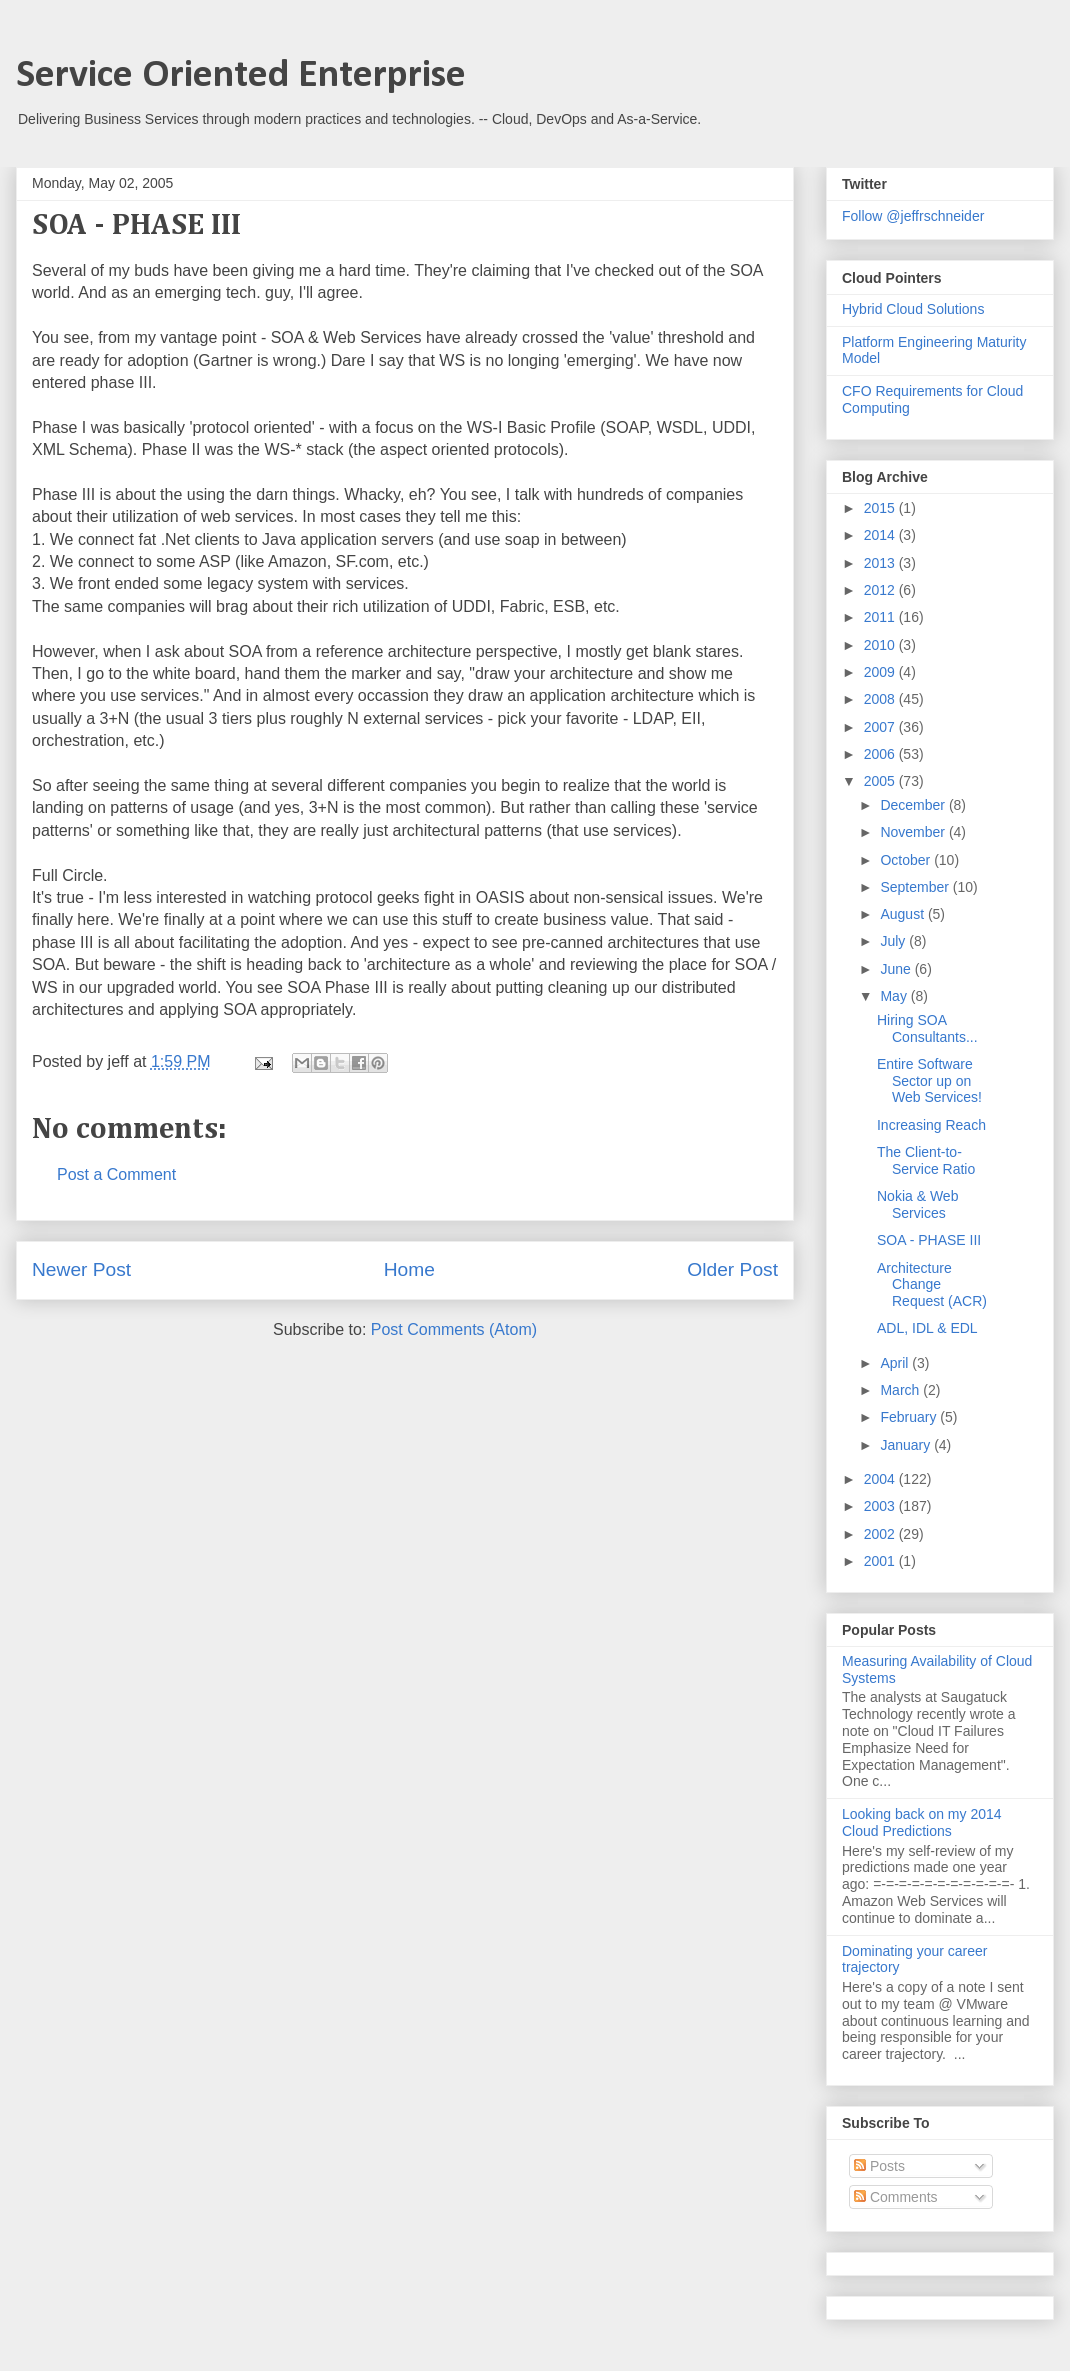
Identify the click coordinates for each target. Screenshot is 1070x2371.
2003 (881, 1506)
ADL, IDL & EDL (927, 1328)
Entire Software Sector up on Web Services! (929, 1081)
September (916, 887)
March (901, 1390)
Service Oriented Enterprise (241, 76)
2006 (881, 754)
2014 (881, 535)
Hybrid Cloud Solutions (913, 309)
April (896, 1363)
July (894, 941)
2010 (881, 645)
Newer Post (81, 1269)
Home (409, 1269)
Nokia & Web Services (917, 1204)
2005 (881, 781)
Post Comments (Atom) (454, 1329)
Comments (896, 2197)
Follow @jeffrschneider (913, 216)
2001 (881, 1561)
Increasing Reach (931, 1125)
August (903, 914)
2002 (881, 1534)
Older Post (732, 1269)
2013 (881, 563)
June (897, 969)
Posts (879, 2166)
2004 (881, 1479)
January (907, 1445)
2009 (881, 672)
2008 (881, 699)
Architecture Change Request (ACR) (932, 1285)
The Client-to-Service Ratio (926, 1160)
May (895, 996)
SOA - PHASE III (929, 1240)
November (914, 832)
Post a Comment (116, 1174)
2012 (881, 590)
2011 (881, 617)
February (910, 1417)
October (907, 860)
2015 (881, 508)
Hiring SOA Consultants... (927, 1028)
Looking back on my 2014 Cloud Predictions (922, 1822)
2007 (881, 727)
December (914, 805)
